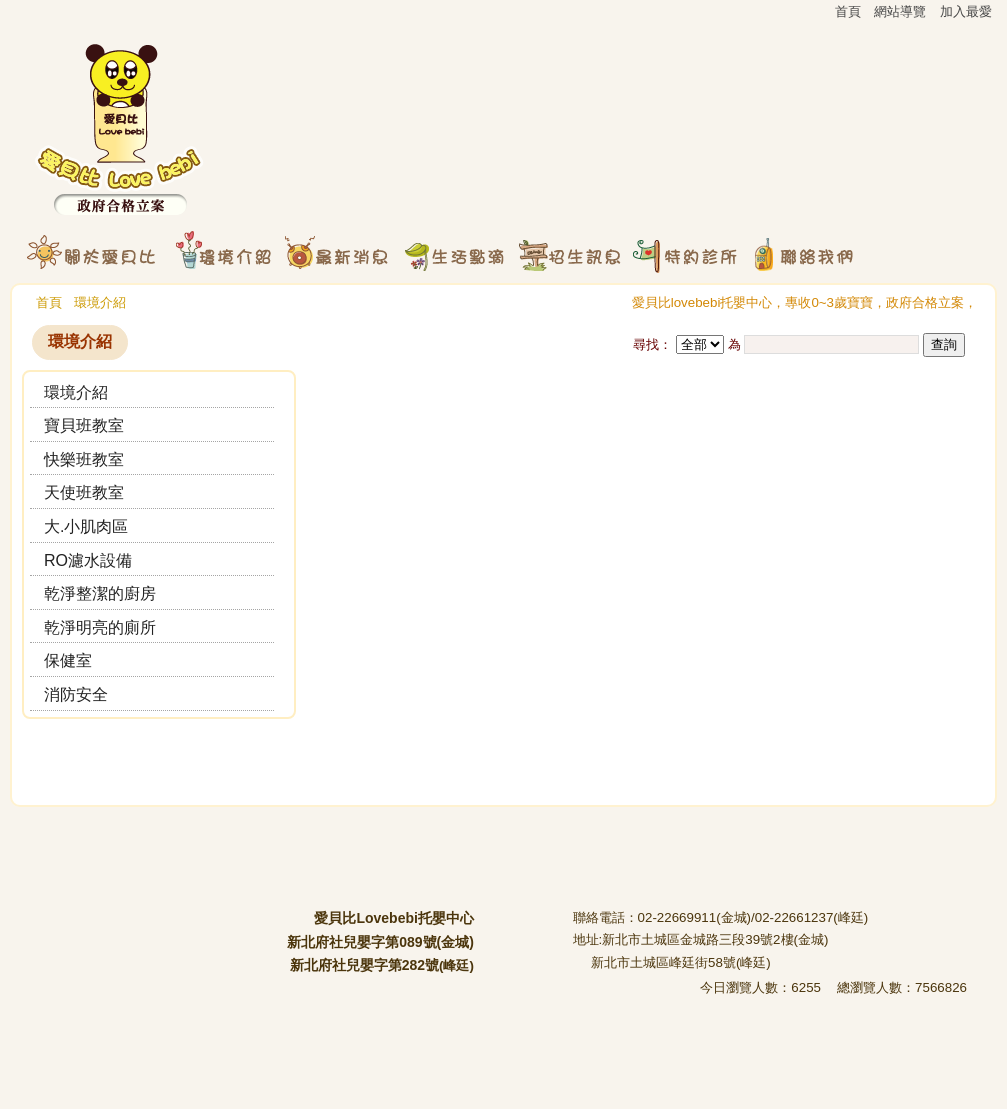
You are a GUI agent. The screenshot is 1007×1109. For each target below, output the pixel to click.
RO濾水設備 (88, 560)
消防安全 (76, 694)
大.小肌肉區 (86, 526)
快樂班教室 (84, 459)
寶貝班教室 (84, 425)
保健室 (68, 660)
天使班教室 (84, 492)
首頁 (49, 302)
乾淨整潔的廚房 (100, 593)
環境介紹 (100, 302)
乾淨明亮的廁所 (100, 627)
